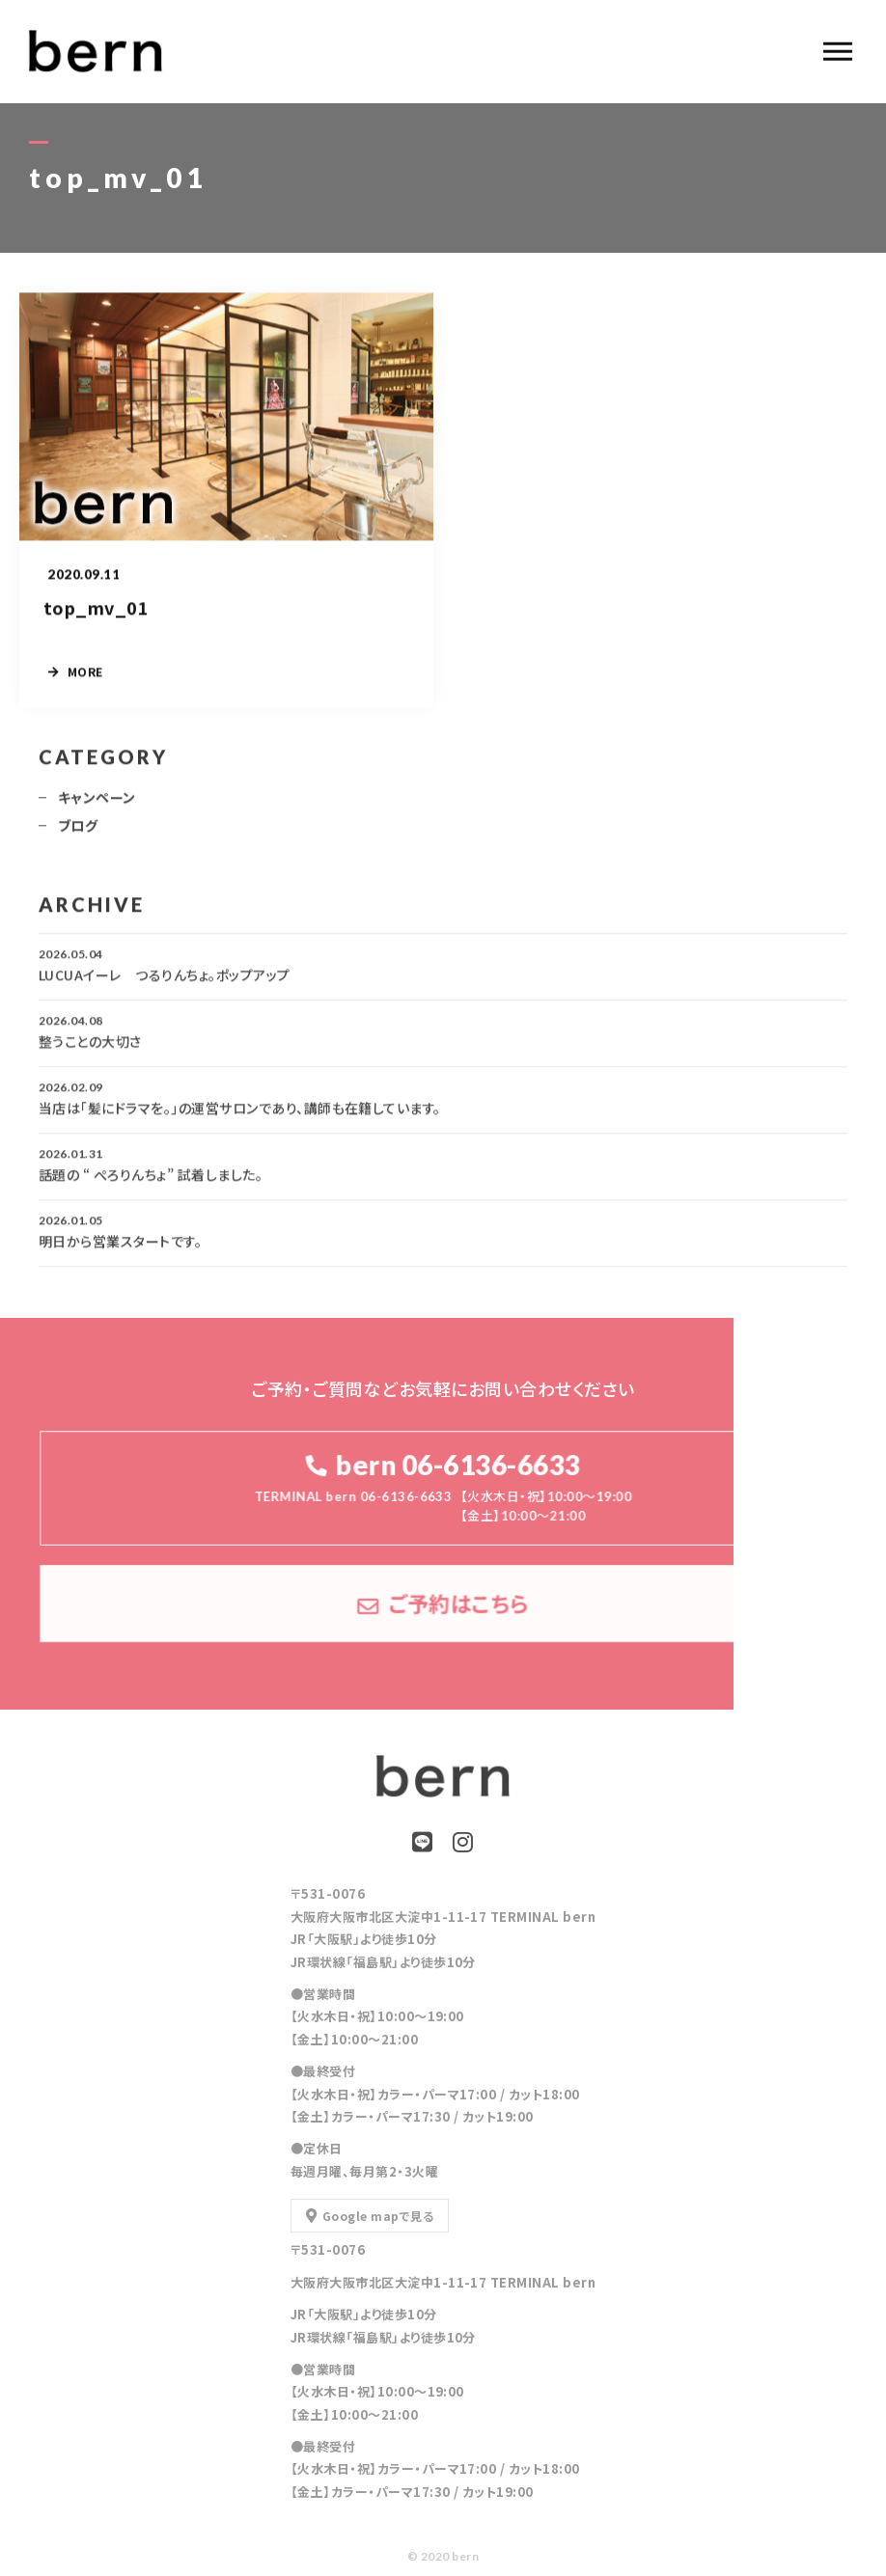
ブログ (77, 834)
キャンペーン (97, 806)
